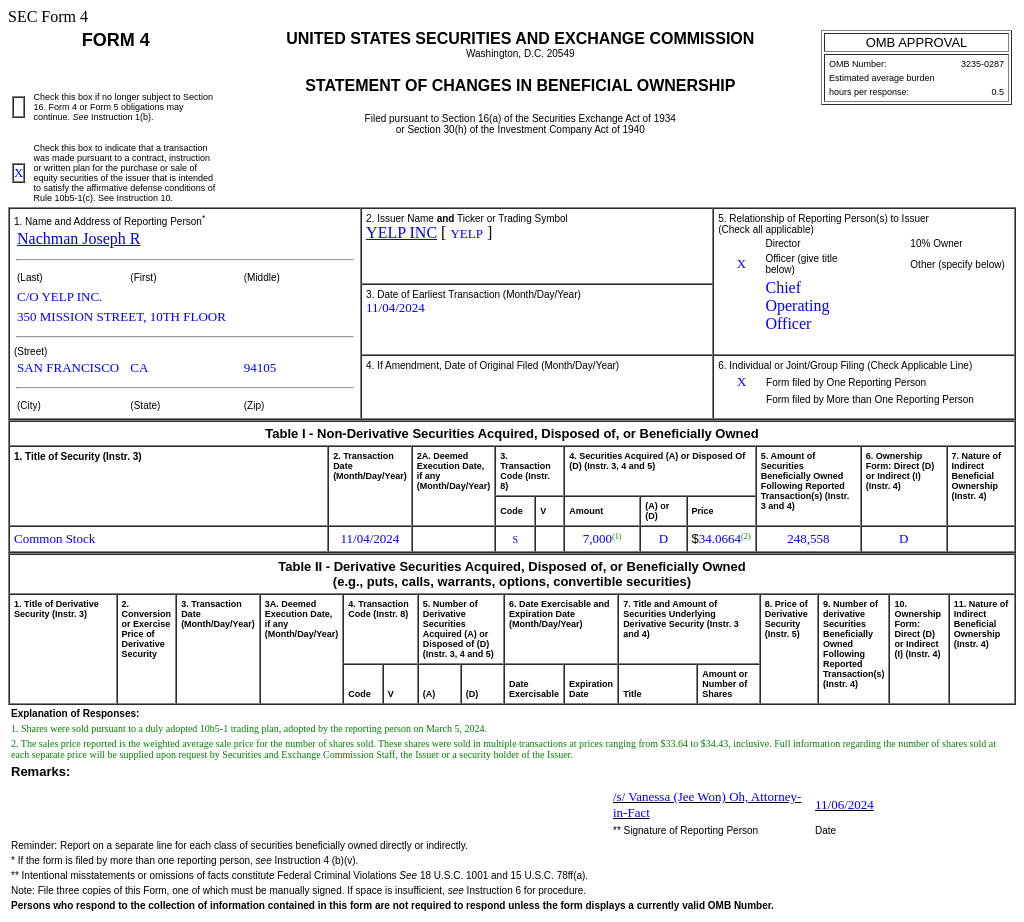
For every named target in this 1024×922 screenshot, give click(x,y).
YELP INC (401, 232)
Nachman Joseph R (79, 238)
